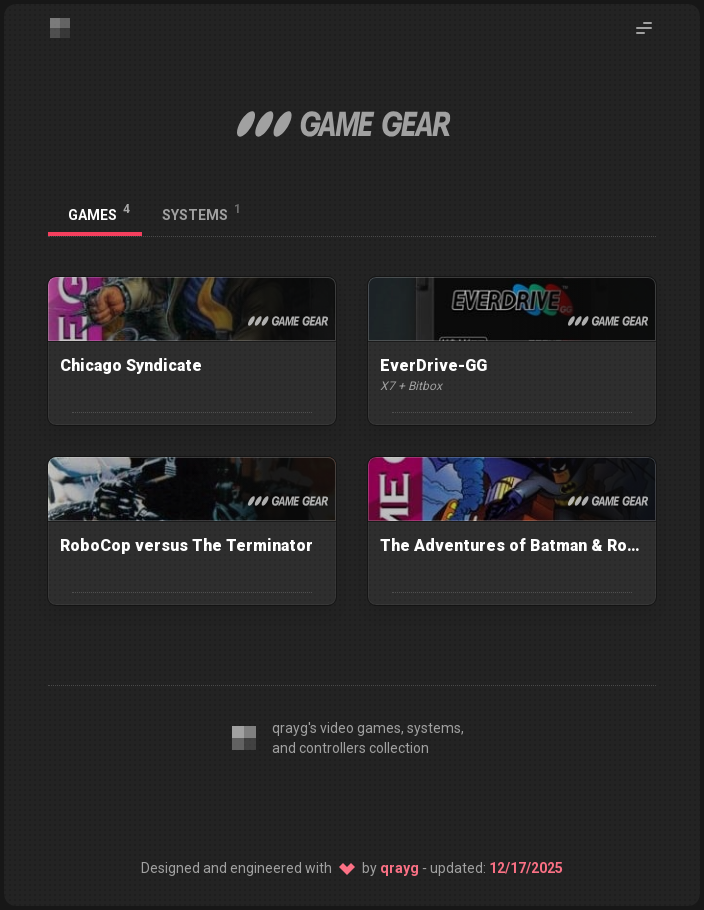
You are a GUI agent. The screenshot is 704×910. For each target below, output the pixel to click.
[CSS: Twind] (300, 804)
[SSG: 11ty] (352, 804)
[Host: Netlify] (456, 804)
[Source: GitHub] (404, 804)
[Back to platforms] (638, 214)
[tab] (95, 214)
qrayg (399, 868)
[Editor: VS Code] (248, 804)
